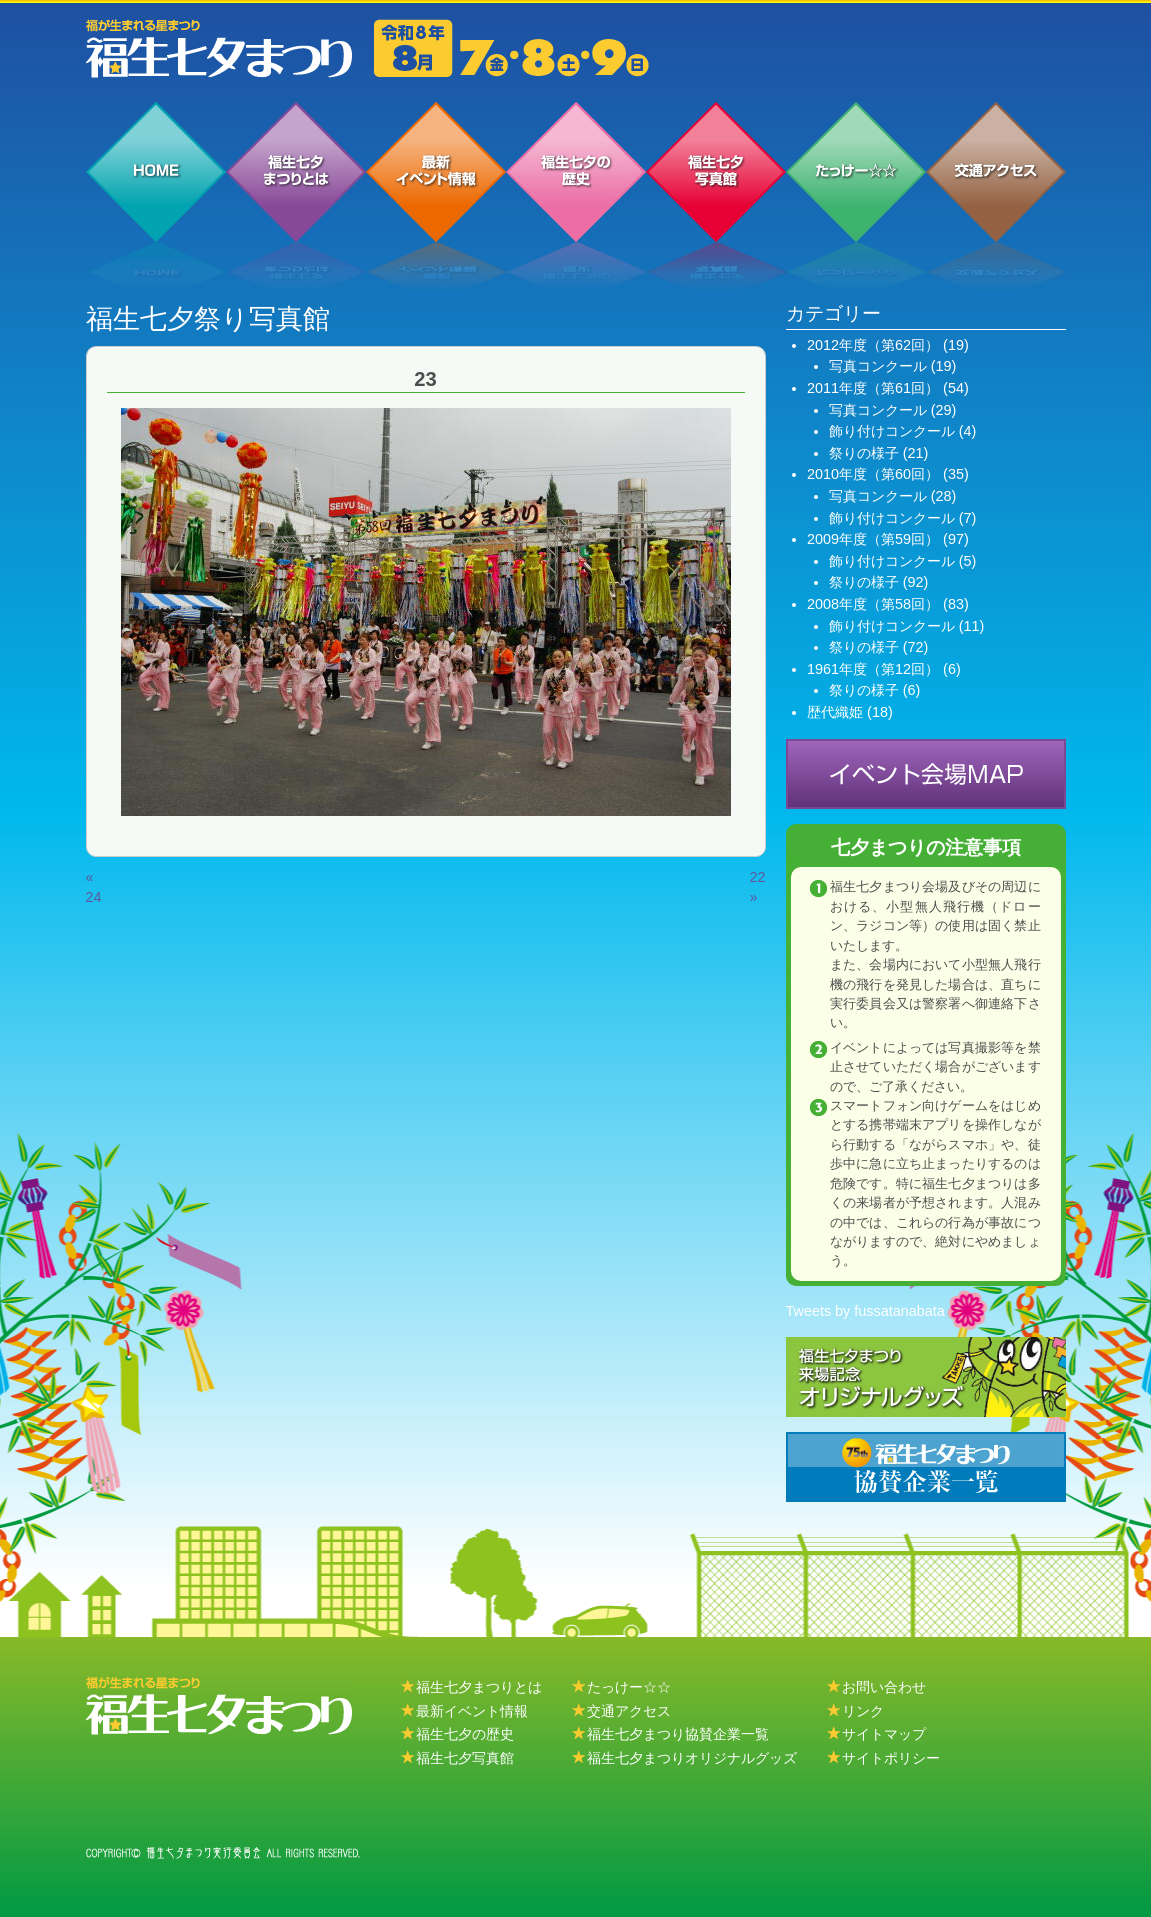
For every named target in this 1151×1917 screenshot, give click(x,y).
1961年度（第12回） (873, 669)
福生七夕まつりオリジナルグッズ (692, 1758)
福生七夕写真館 (465, 1758)
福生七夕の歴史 (465, 1734)
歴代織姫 (835, 712)
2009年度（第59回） (873, 539)
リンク (863, 1711)
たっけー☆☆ (629, 1687)
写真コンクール (878, 366)
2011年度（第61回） (873, 388)
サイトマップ (884, 1734)
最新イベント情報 (472, 1711)
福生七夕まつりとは (479, 1687)
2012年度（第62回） (873, 345)
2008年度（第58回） (873, 604)
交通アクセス (629, 1711)
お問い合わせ (884, 1687)
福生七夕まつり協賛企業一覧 (678, 1734)
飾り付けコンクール (892, 431)
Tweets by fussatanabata (865, 1311)
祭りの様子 (864, 453)
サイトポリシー (891, 1758)
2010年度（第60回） (873, 474)
